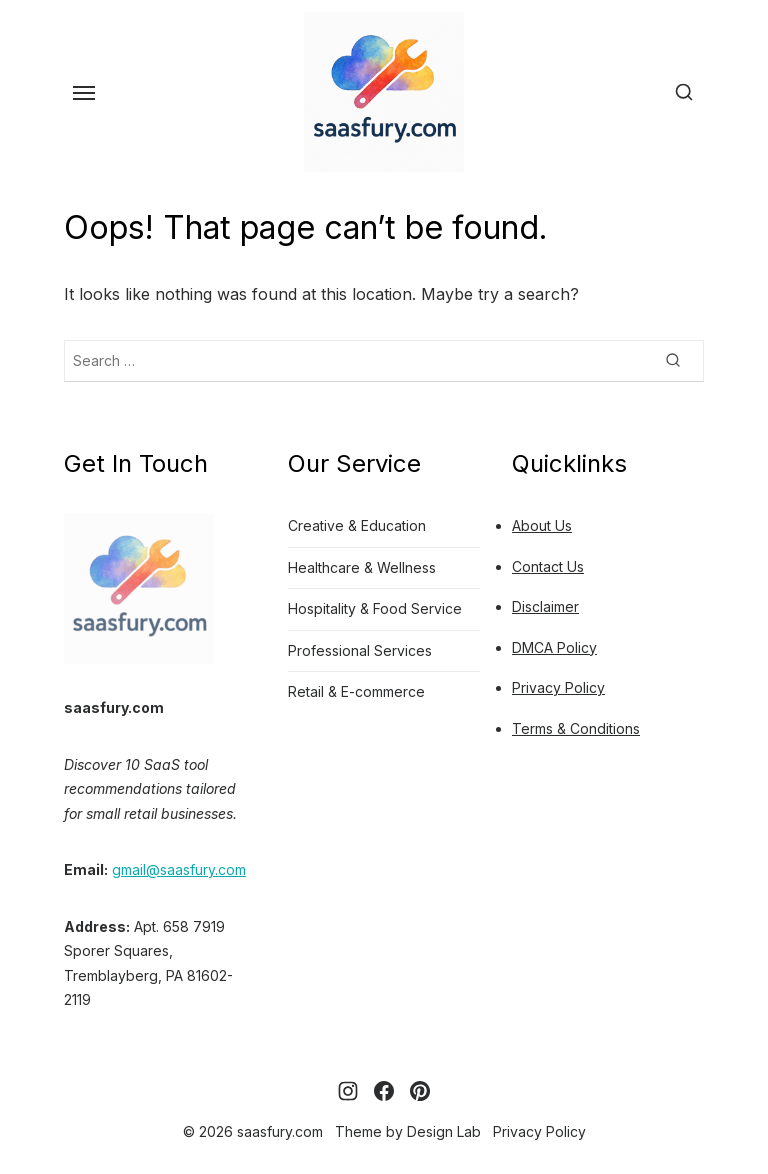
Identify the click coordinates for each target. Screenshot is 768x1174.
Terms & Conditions (576, 728)
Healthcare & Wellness (362, 567)
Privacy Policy (558, 687)
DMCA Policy (554, 647)
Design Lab (444, 1131)
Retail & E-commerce (356, 691)
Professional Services (360, 650)
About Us (542, 525)
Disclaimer (545, 606)
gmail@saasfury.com (179, 869)
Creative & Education (357, 525)
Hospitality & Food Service (375, 608)
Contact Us (548, 566)
